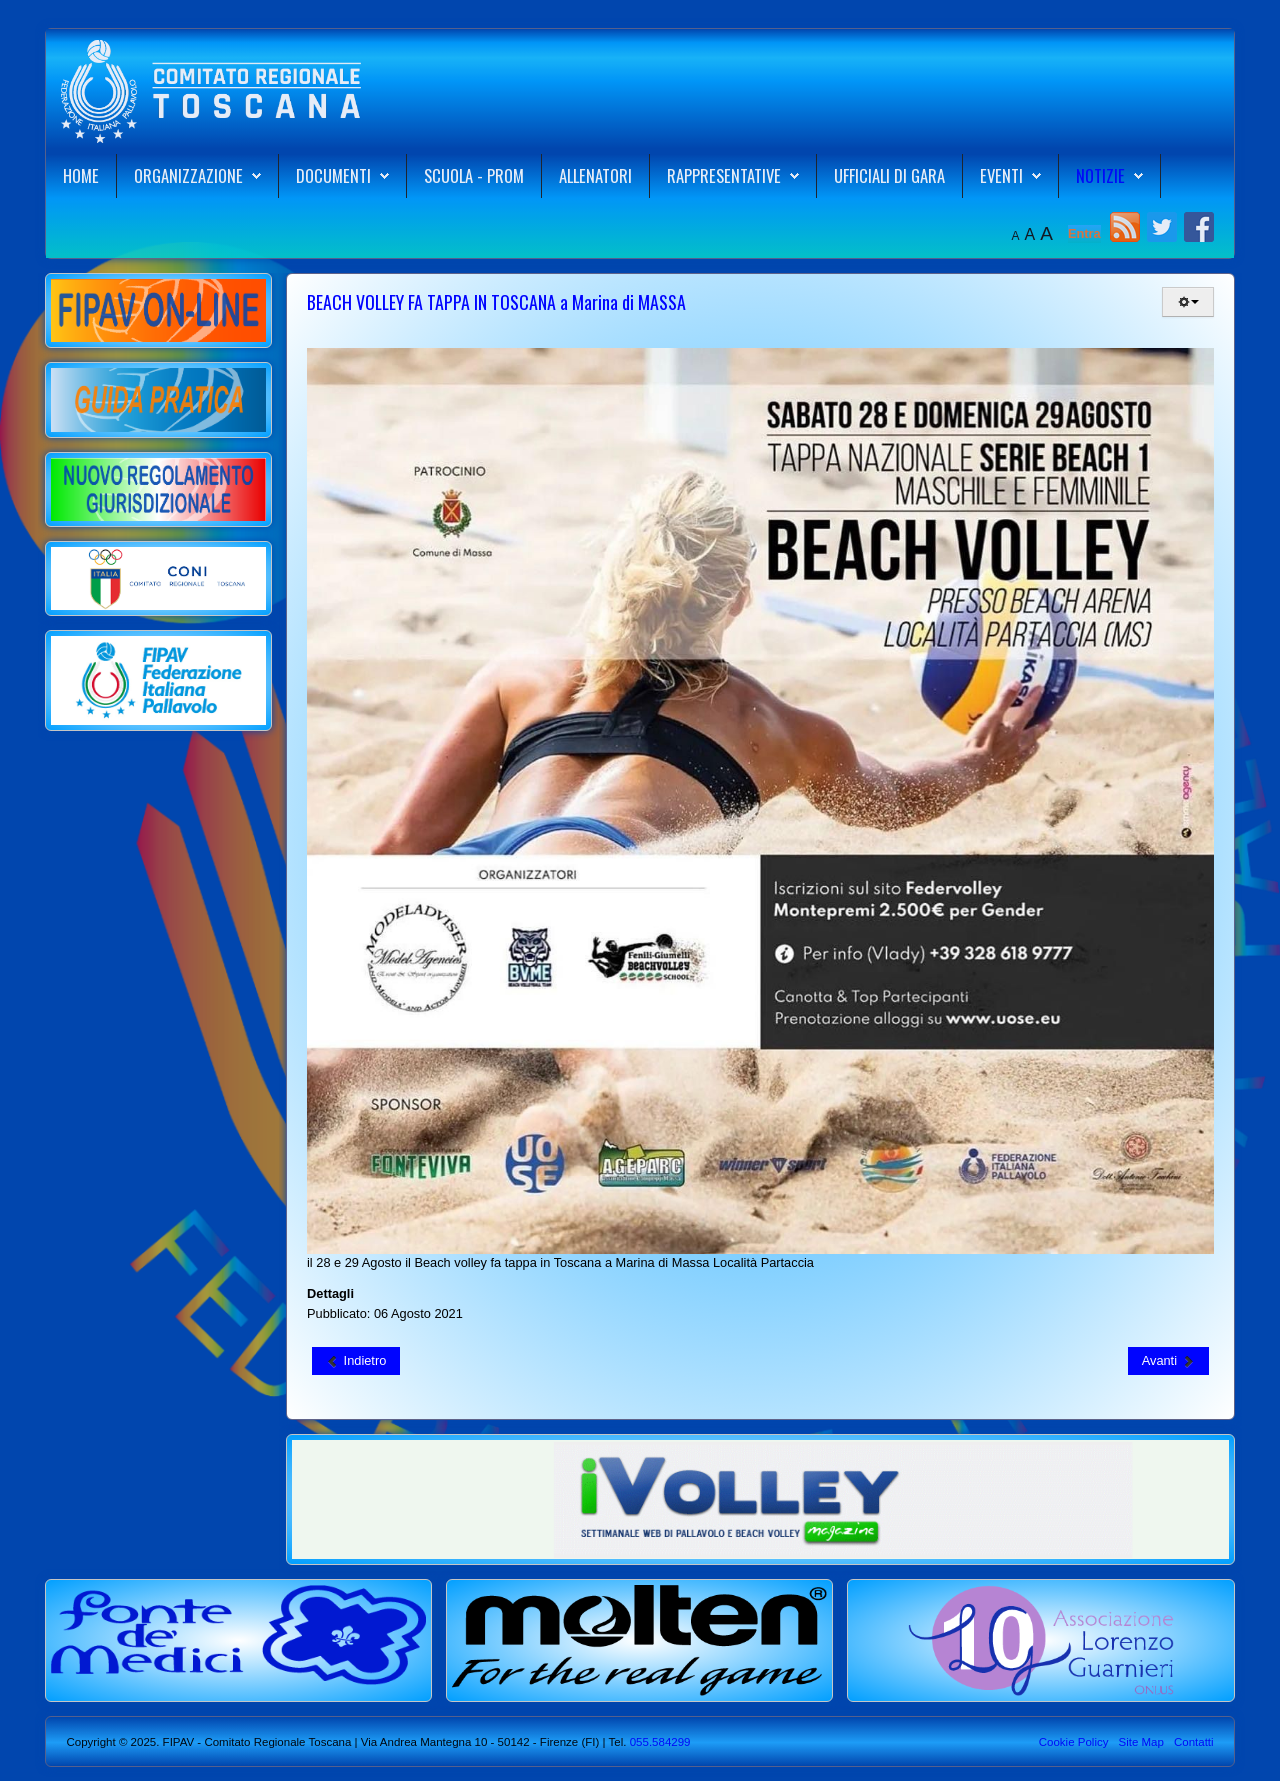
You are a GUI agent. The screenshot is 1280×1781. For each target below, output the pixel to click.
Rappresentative (724, 175)
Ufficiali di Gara (889, 175)
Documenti (333, 175)
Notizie (1100, 175)
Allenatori (595, 175)
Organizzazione (188, 175)
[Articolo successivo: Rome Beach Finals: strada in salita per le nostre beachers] (1168, 1361)
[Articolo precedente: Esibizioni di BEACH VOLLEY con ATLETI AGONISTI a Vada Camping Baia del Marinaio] (356, 1361)
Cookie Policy (1074, 1742)
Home (81, 175)
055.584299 (658, 1742)
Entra (1084, 233)
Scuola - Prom (474, 175)
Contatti (1194, 1742)
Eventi (1001, 175)
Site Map (1140, 1742)
